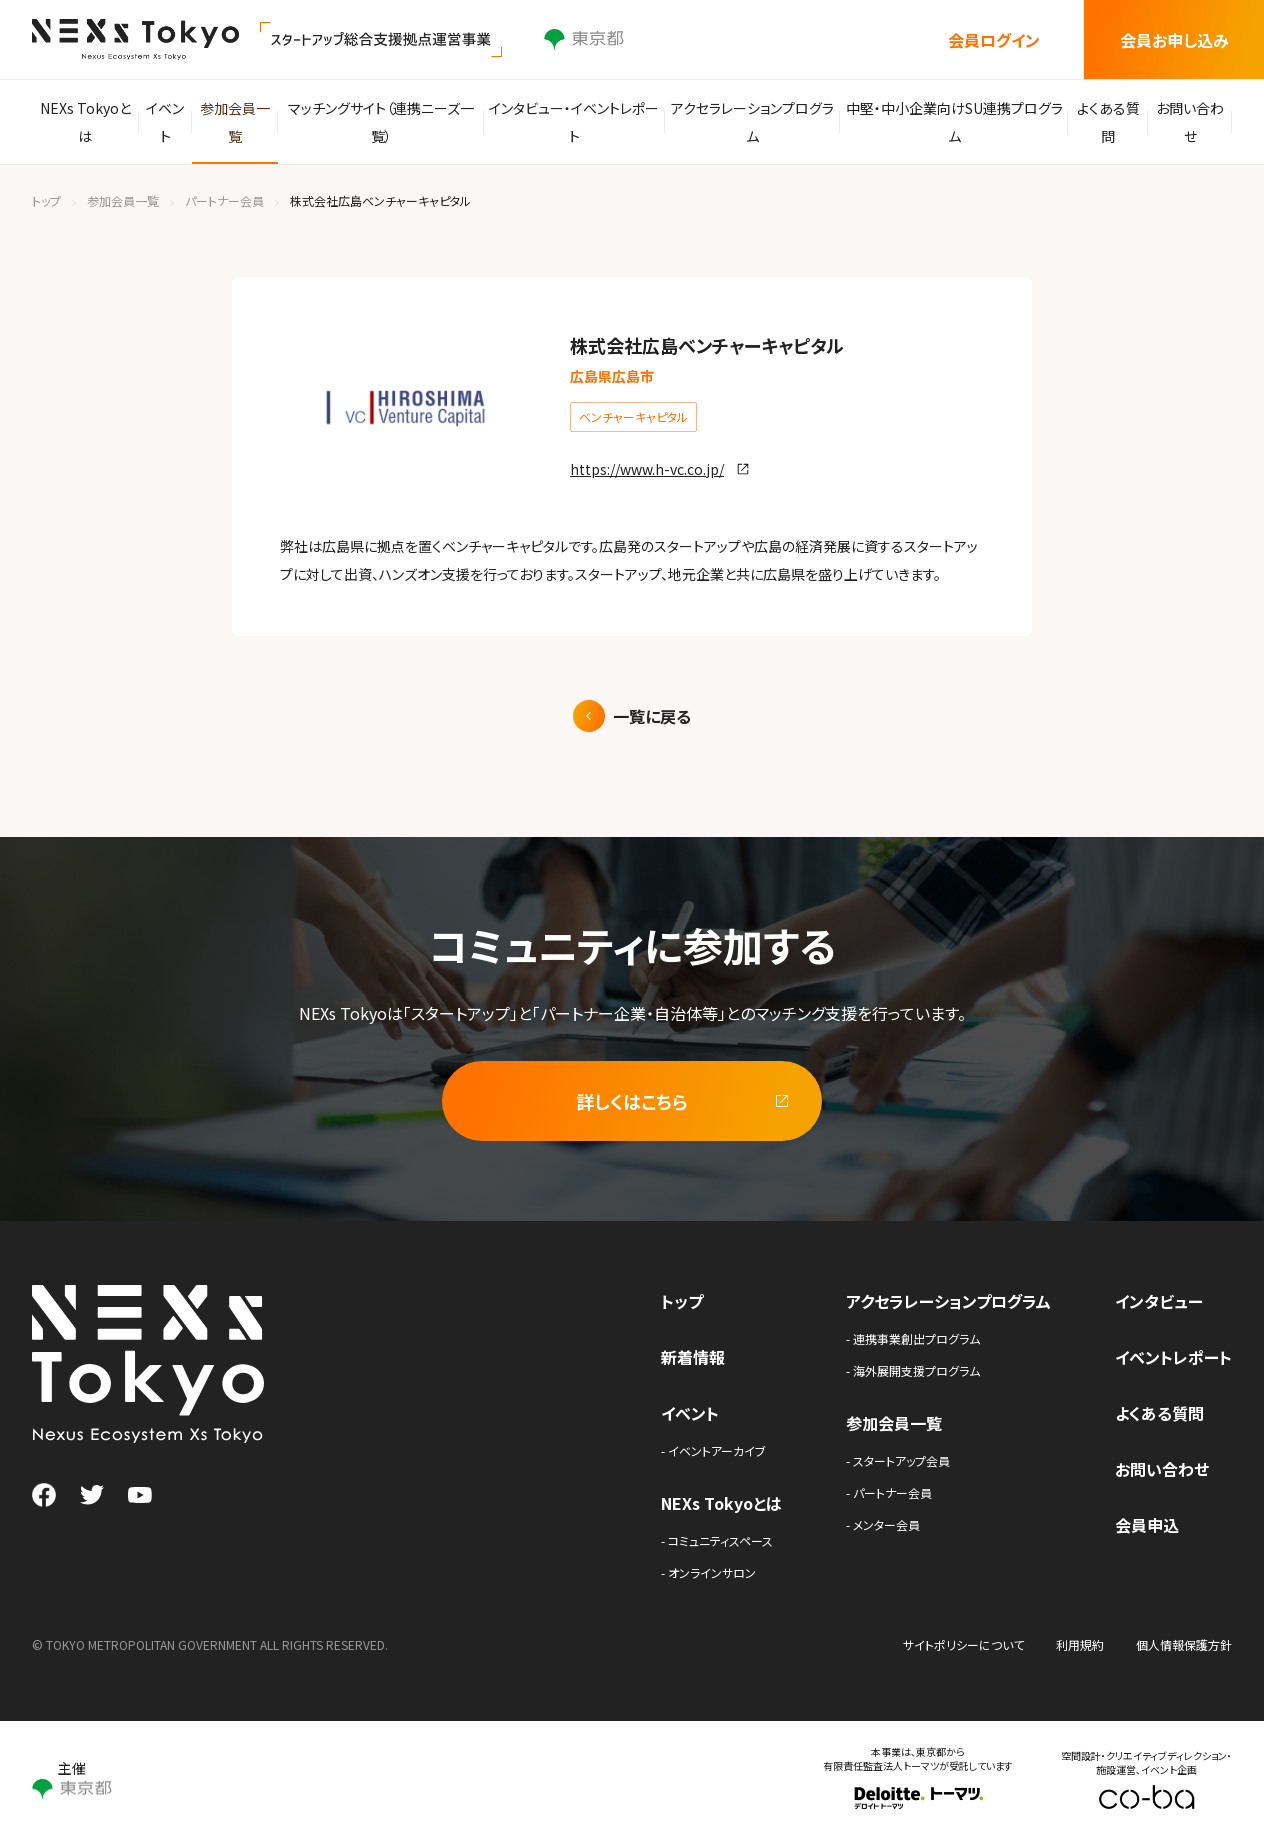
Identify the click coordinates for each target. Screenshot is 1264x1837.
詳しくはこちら (632, 1101)
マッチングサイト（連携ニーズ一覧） (391, 122)
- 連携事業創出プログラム (913, 1338)
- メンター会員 (883, 1524)
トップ (46, 200)
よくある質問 (1101, 122)
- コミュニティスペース (717, 1540)
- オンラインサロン (708, 1572)
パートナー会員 (224, 200)
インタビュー (1159, 1301)
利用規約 (1080, 1644)
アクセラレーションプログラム (753, 122)
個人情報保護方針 (1184, 1644)
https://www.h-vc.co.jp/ (647, 469)
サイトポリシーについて (963, 1644)
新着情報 (693, 1357)
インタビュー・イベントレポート (579, 122)
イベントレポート (1173, 1357)
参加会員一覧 (246, 122)
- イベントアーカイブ (713, 1450)
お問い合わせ (1188, 122)
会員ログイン (994, 40)
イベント (171, 122)
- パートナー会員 (889, 1492)
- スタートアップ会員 (898, 1460)
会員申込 (1147, 1525)
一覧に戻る (652, 716)
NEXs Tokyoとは (86, 122)
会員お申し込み (1174, 40)
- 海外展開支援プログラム (913, 1370)
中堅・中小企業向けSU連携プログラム (950, 122)
